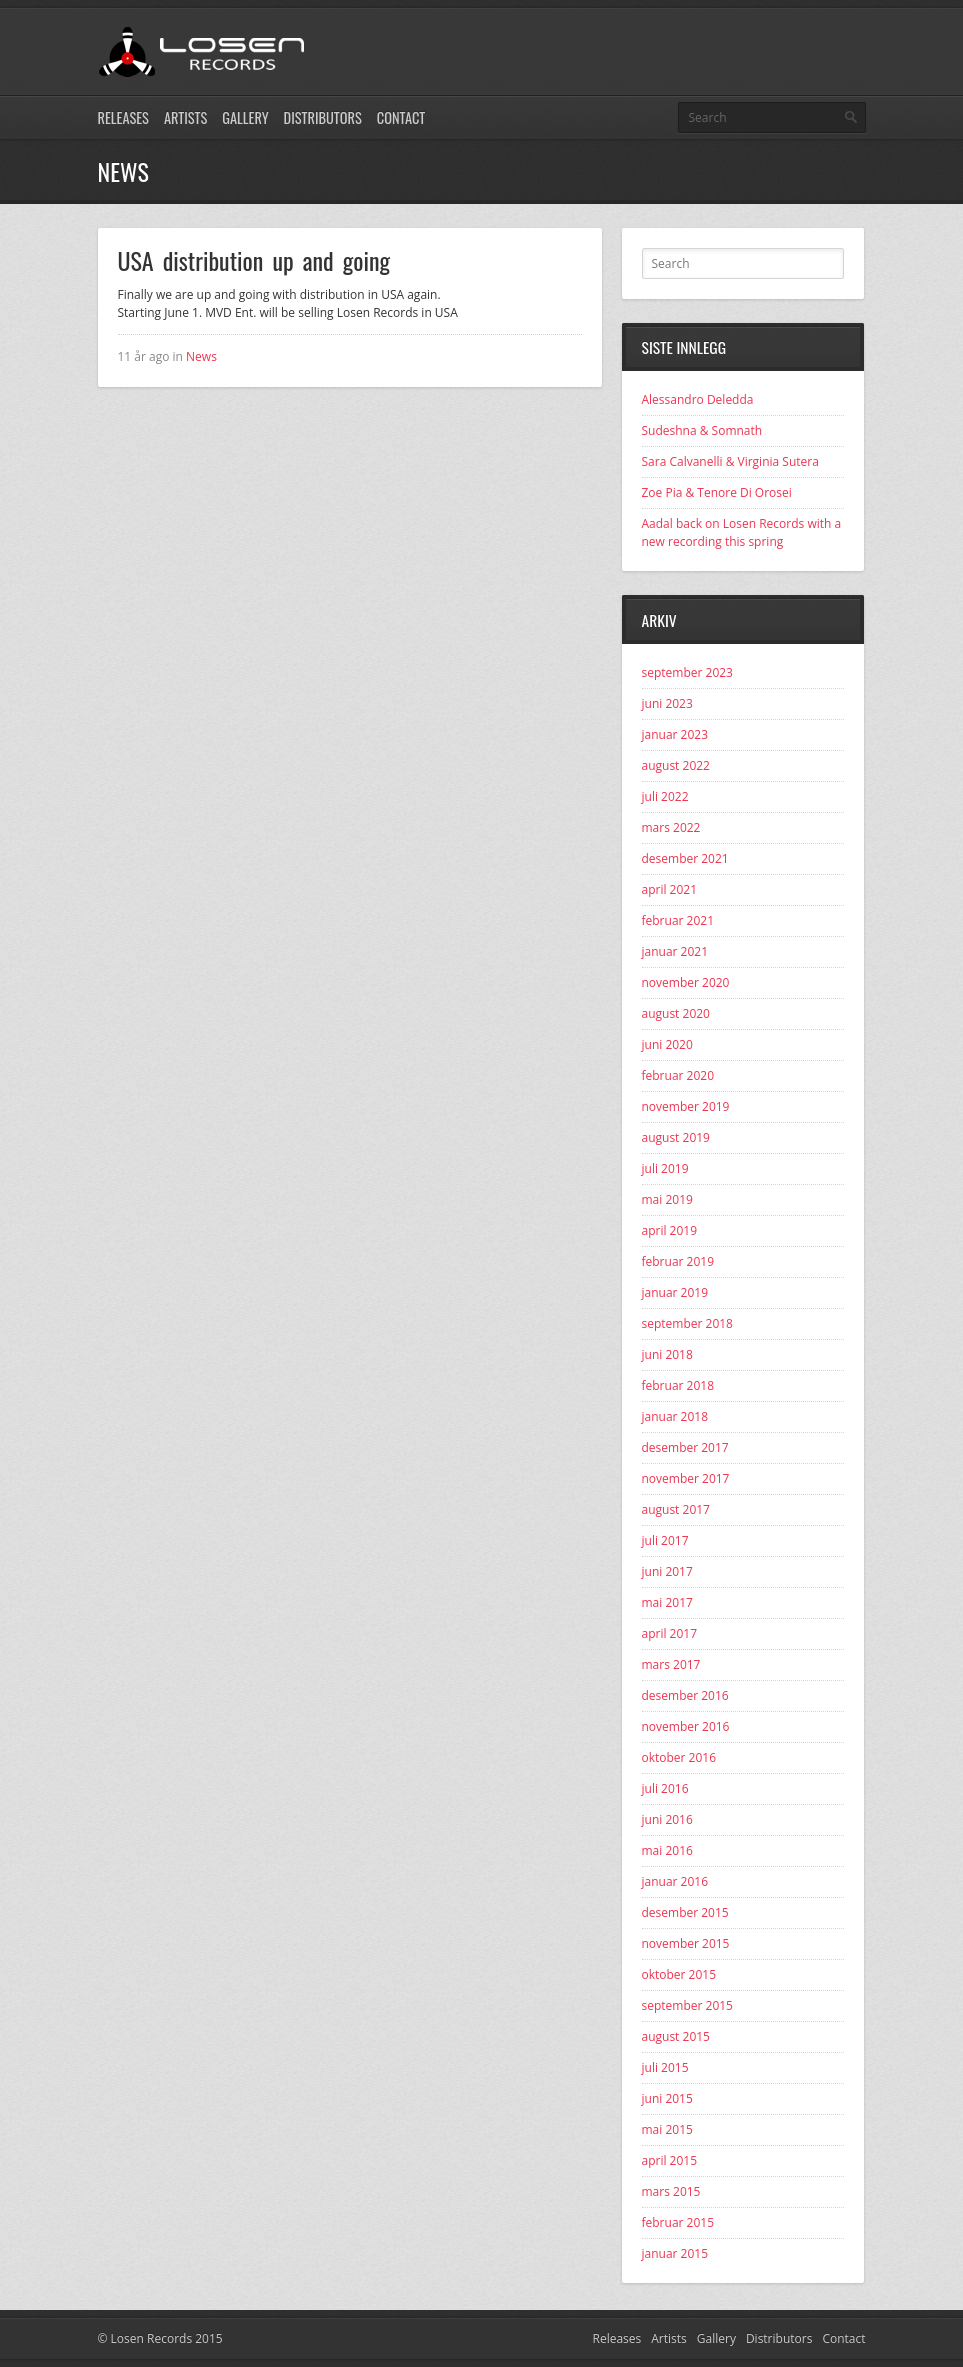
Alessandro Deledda (698, 399)
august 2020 (676, 1013)
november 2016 (686, 1726)
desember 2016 (685, 1695)
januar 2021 (675, 951)
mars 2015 (671, 2191)
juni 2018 (667, 1354)
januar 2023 (675, 734)
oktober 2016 (679, 1757)
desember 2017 (685, 1447)
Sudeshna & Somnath (702, 430)
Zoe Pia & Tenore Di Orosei (717, 492)
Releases (123, 117)
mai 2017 (667, 1602)
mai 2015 (667, 2129)
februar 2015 (678, 2222)
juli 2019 (665, 1168)
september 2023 (687, 672)
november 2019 (686, 1106)
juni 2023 (667, 703)
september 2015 (687, 2005)
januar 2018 (675, 1416)
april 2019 (670, 1230)
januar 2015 (675, 2253)
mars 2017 (671, 1664)
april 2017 (670, 1633)
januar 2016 (675, 1881)
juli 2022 (665, 796)
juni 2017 (667, 1571)
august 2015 (676, 2036)
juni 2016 (667, 1819)
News (201, 356)
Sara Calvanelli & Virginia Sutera (730, 461)
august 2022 (676, 765)
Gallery (245, 117)
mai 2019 (667, 1199)
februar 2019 (678, 1261)
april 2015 (670, 2160)
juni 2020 (667, 1044)
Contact (401, 117)
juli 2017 (665, 1540)
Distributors (323, 117)
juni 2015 (667, 2098)
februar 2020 (678, 1075)
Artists (185, 117)
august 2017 (676, 1509)
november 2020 (686, 982)
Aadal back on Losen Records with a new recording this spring (742, 532)
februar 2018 (678, 1385)
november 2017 (686, 1478)
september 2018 (687, 1323)
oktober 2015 (679, 1974)
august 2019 (676, 1137)
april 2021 (670, 889)
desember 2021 (685, 858)
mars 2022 (671, 827)
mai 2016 (667, 1850)
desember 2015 (685, 1912)
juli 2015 (665, 2067)
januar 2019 (675, 1292)
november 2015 (686, 1943)
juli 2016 (665, 1788)
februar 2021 (678, 920)
